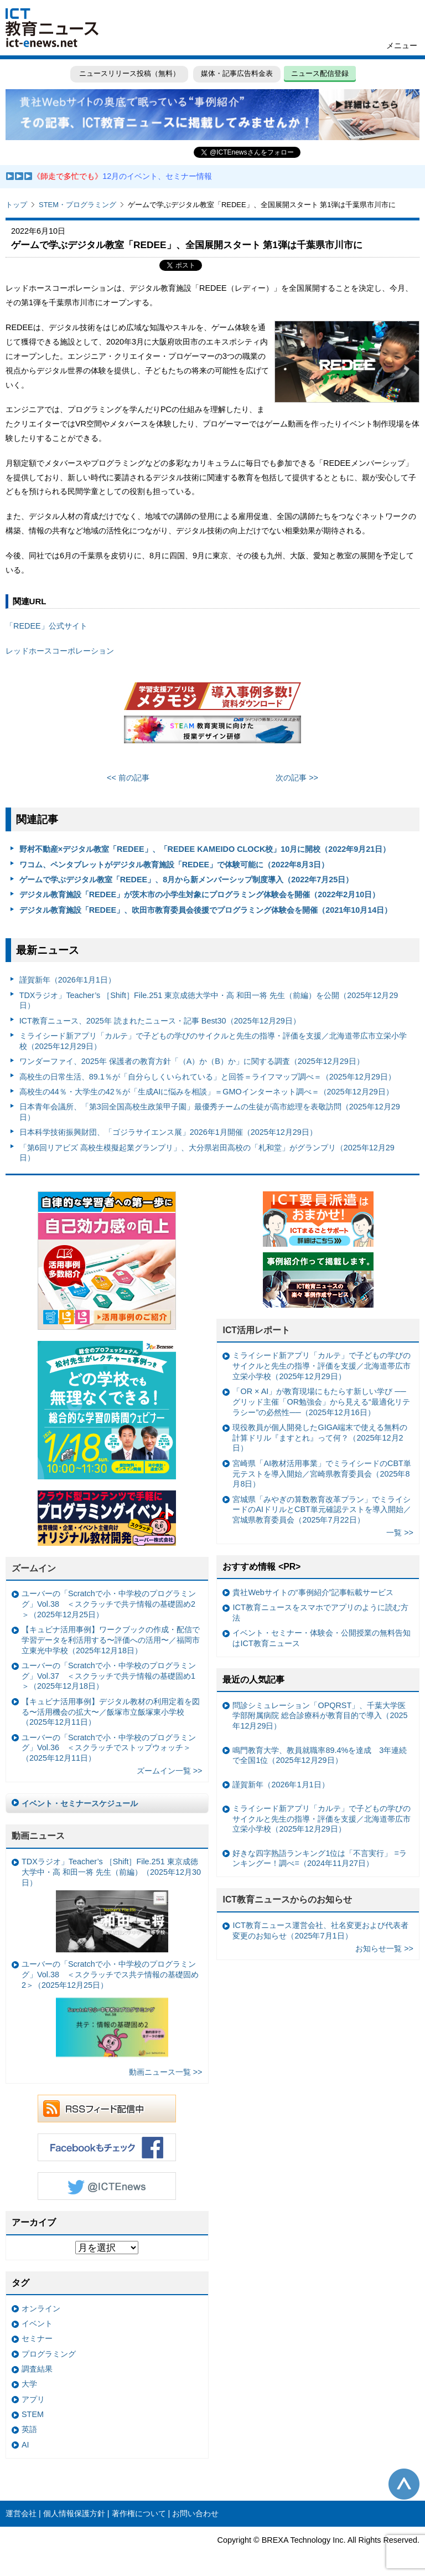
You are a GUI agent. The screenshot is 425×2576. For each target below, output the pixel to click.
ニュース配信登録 (321, 73)
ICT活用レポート (256, 1330)
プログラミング (49, 2353)
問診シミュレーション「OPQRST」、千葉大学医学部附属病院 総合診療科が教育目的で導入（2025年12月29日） (319, 1715)
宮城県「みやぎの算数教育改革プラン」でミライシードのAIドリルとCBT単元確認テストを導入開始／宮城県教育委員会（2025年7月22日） (321, 1509)
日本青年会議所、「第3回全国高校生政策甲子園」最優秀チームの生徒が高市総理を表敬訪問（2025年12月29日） (209, 1112)
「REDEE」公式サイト (46, 625)
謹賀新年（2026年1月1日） (67, 979)
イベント (37, 2323)
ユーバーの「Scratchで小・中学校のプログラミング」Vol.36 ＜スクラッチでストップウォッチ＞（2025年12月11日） (109, 1747)
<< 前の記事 (128, 777)
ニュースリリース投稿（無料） (128, 73)
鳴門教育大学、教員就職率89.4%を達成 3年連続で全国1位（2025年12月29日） (319, 1755)
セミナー (37, 2338)
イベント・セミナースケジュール (80, 1803)
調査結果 (37, 2368)
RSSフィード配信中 (107, 2108)
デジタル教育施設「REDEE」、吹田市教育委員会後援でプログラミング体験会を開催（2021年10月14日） (205, 910)
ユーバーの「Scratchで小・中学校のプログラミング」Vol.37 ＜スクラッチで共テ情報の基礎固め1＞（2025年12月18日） (109, 1675)
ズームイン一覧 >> (170, 1770)
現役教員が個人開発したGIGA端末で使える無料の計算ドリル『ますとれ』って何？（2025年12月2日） (319, 1437)
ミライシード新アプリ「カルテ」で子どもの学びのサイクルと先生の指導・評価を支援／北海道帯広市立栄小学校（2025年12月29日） (213, 1041)
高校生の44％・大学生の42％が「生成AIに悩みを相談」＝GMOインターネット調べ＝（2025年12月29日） (206, 1091)
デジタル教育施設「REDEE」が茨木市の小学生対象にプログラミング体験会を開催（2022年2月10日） (199, 894)
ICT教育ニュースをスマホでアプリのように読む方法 (320, 1612)
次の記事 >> (297, 777)
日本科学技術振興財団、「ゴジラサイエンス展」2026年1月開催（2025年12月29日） (168, 1132)
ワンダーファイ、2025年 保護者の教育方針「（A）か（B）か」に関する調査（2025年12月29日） (191, 1061)
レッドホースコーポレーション (60, 650)
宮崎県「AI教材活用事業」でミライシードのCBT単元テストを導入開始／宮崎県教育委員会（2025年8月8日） (321, 1473)
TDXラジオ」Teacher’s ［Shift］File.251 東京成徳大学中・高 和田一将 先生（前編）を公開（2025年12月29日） (208, 1000)
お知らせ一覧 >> (384, 1948)
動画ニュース (38, 1835)
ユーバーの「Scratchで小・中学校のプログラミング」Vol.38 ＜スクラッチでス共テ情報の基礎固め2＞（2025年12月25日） (110, 2011)
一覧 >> (399, 1532)
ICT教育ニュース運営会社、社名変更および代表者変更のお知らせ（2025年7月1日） (320, 1930)
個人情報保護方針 (74, 2513)
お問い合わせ (195, 2513)
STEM (33, 2414)
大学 (29, 2383)
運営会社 (21, 2513)
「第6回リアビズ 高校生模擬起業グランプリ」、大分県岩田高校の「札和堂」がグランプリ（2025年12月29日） (207, 1153)
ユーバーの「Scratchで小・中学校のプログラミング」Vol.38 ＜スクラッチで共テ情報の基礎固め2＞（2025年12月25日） (109, 1603)
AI (25, 2444)
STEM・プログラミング (77, 204)
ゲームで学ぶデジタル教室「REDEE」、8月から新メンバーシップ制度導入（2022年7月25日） (186, 879)
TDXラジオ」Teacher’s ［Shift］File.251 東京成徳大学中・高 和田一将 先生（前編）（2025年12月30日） (111, 1904)
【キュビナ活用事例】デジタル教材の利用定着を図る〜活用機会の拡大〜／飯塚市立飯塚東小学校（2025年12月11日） (111, 1711)
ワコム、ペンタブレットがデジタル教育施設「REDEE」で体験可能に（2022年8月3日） (174, 864)
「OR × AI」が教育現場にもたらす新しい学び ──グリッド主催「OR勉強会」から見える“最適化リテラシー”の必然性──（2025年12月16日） (321, 1401)
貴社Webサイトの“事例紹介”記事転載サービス (312, 1592)
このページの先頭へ (403, 2484)
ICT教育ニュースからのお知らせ (287, 1899)
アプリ (33, 2399)
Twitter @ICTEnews (107, 2186)
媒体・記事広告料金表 (237, 73)
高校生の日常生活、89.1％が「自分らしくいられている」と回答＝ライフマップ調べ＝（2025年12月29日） (207, 1076)
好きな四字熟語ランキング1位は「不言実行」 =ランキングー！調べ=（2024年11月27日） (319, 1858)
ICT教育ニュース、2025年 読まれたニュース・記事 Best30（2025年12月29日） (159, 1020)
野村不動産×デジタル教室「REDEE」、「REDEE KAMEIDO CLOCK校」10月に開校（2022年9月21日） (205, 849)
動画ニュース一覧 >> (166, 2072)
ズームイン (34, 1568)
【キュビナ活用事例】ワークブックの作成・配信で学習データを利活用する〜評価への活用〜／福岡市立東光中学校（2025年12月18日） (111, 1639)
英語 (29, 2429)
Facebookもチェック (107, 2147)
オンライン (41, 2308)
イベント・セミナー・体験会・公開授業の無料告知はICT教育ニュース (321, 1638)
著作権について (139, 2513)
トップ (16, 204)
